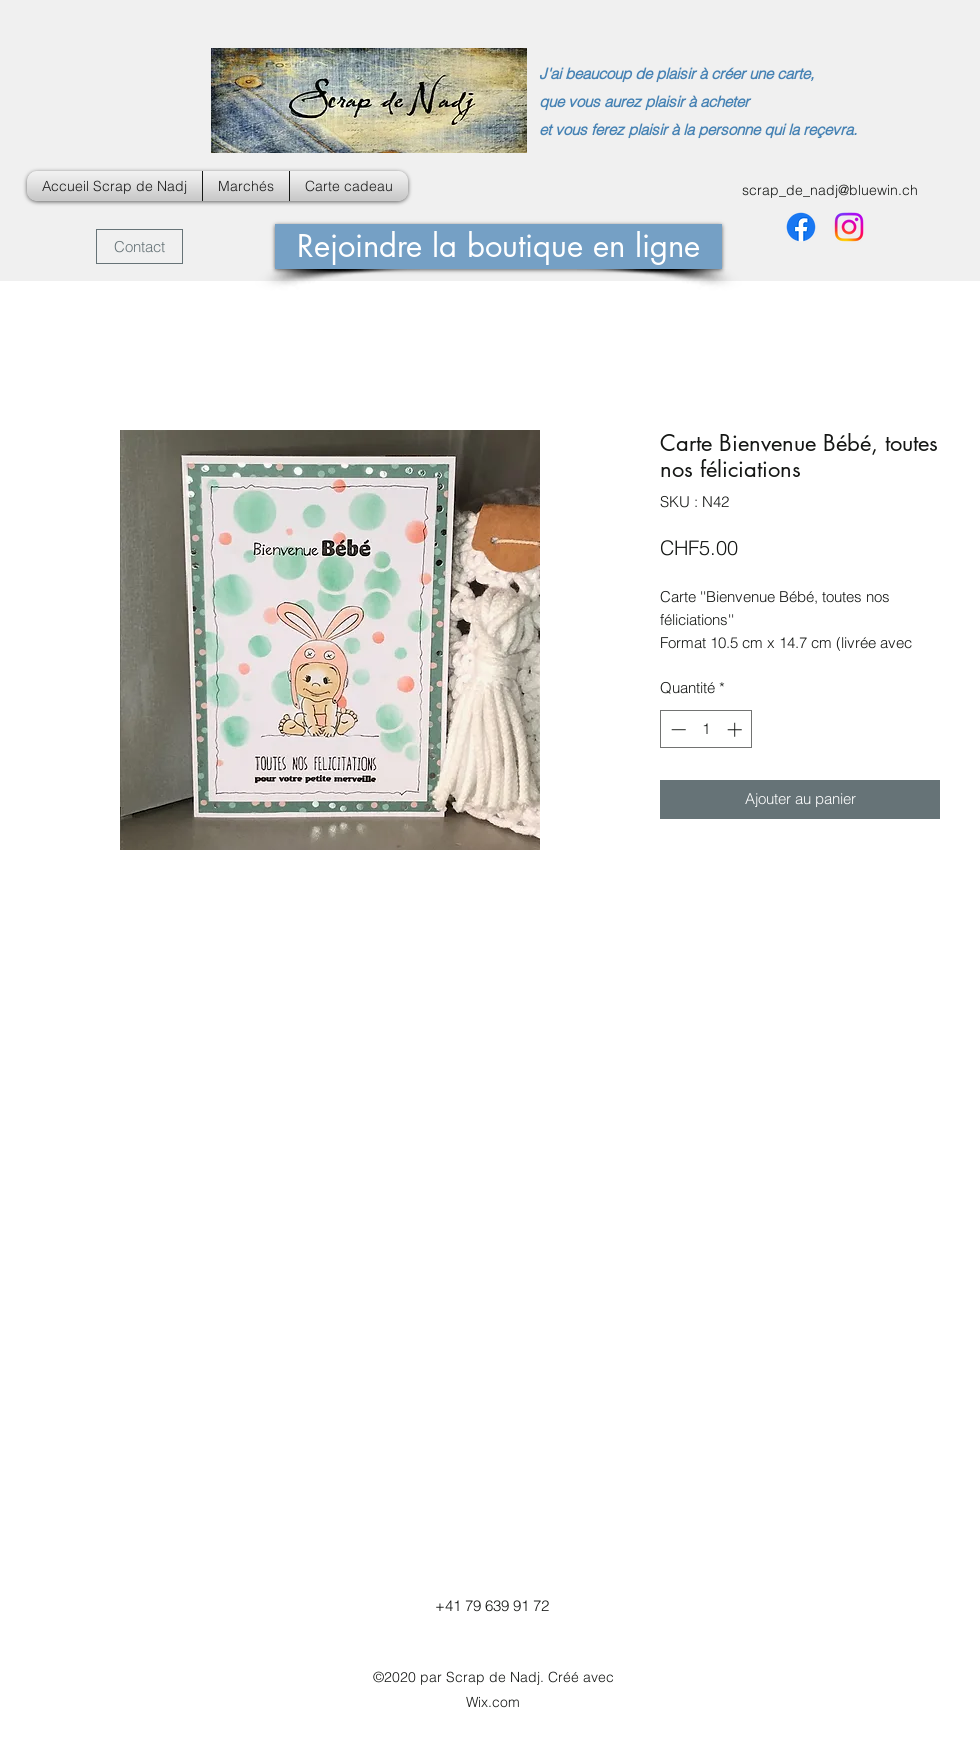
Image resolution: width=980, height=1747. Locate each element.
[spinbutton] (706, 729)
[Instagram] (849, 227)
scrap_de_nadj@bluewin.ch (830, 190)
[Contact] (139, 246)
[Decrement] (676, 729)
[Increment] (736, 729)
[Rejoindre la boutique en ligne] (498, 246)
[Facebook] (801, 227)
